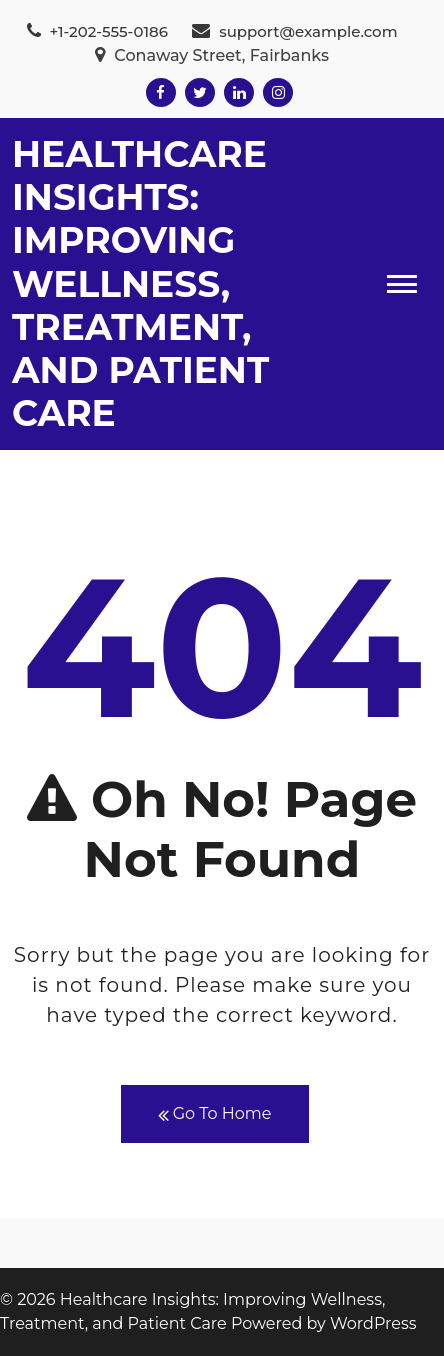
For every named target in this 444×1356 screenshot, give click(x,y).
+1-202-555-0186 (97, 31)
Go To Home (215, 1114)
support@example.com (294, 31)
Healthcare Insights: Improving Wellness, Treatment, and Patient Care (140, 283)
